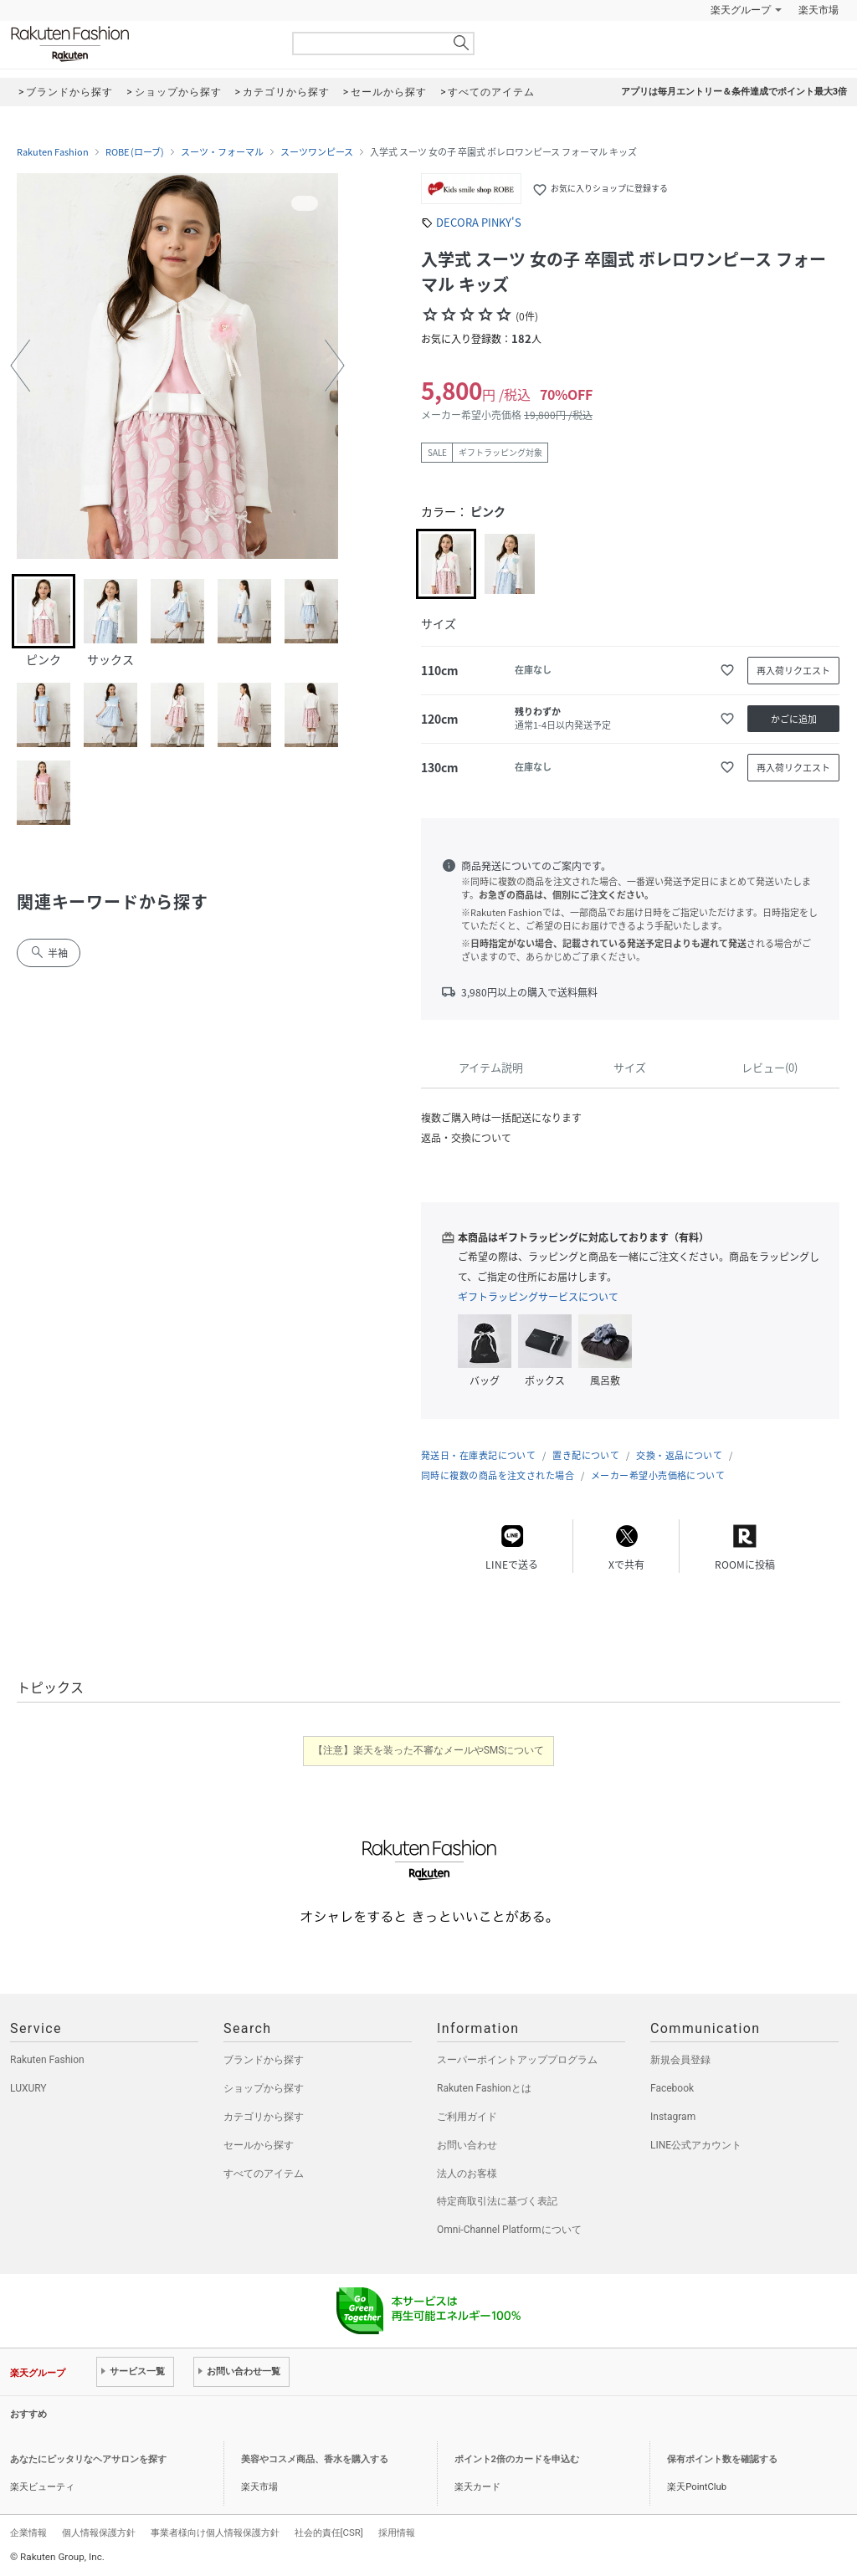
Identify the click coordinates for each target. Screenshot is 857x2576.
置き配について (585, 1455)
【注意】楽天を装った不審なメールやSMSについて (429, 1750)
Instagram (672, 2117)
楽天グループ (741, 10)
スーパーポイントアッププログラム (517, 2060)
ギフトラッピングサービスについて (538, 1296)
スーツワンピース (316, 152)
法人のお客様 (467, 2173)
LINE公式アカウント (696, 2145)
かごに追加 (794, 719)
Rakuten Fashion (139, 44)
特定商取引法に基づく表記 (497, 2201)
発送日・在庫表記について (478, 1455)
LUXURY (28, 2088)
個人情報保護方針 (99, 2532)
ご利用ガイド (467, 2117)
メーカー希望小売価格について (658, 1475)
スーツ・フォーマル (222, 152)
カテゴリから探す (263, 2117)
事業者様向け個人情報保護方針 (215, 2532)
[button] (20, 365)
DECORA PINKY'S (478, 222)
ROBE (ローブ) (134, 152)
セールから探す (258, 2145)
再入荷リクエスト (793, 670)
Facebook (672, 2088)
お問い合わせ (467, 2145)
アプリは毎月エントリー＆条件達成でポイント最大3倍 (734, 91)
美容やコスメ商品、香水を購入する (314, 2459)
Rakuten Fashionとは (484, 2088)
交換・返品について (679, 1455)
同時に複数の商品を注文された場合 (497, 1475)
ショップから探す (263, 2088)
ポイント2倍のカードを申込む (516, 2459)
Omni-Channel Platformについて (509, 2229)
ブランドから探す (263, 2060)
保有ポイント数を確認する (722, 2459)
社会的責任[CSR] (329, 2532)
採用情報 (396, 2532)
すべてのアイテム (263, 2173)
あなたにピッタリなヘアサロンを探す (88, 2459)
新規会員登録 (680, 2060)
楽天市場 (818, 10)
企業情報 (28, 2532)
